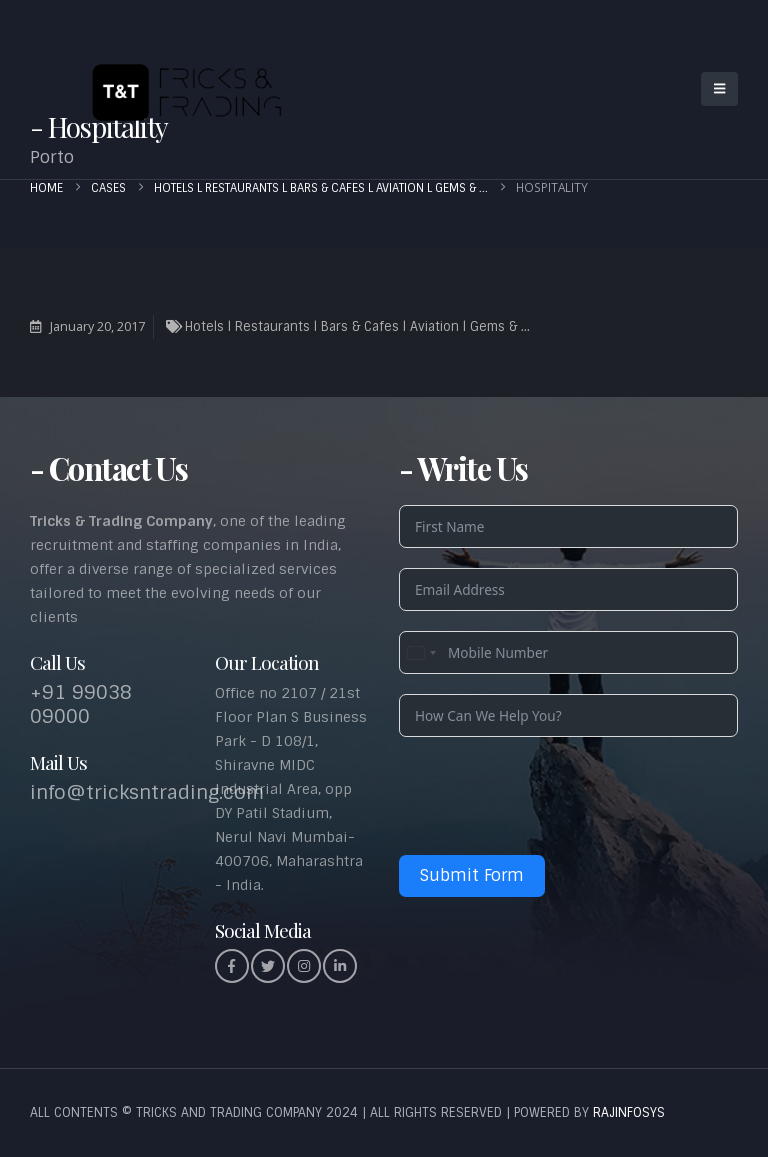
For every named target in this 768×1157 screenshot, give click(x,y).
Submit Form (472, 875)
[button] (719, 89)
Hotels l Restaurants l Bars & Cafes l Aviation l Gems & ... (357, 326)
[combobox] (421, 652)
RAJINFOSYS (629, 1112)
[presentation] (551, 796)
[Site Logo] (180, 89)
